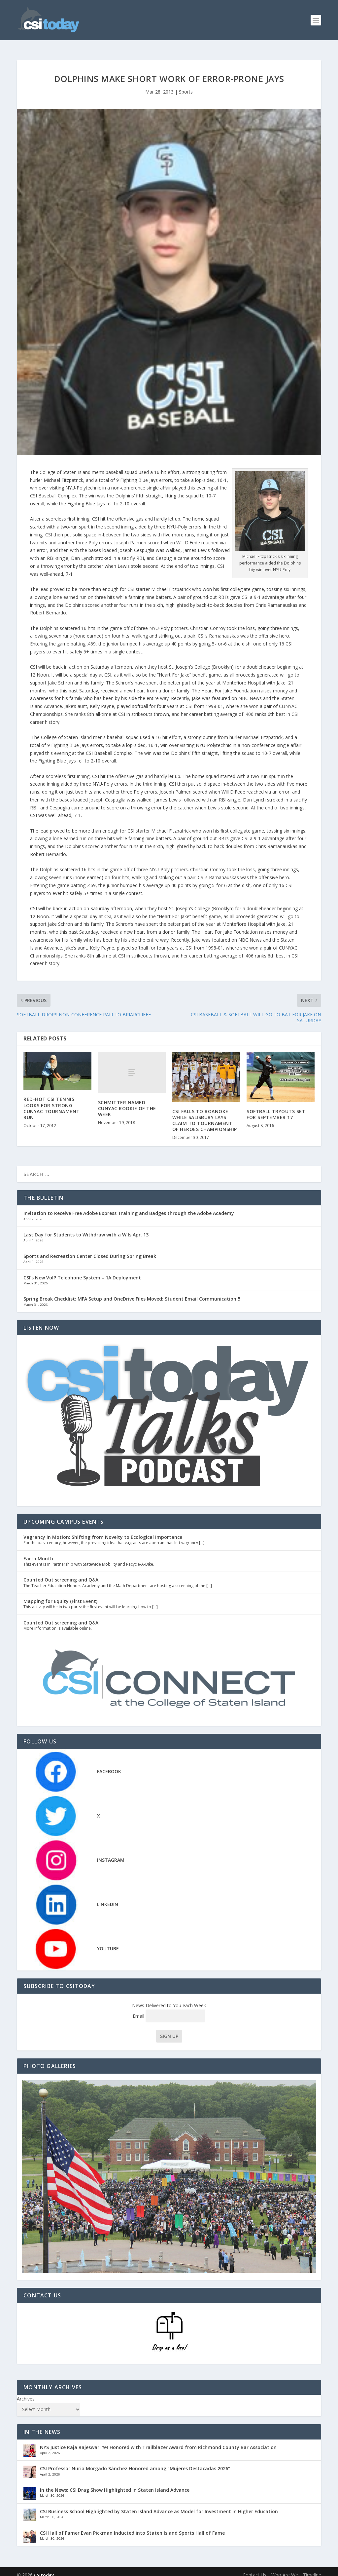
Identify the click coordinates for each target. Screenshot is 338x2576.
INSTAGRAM (110, 1853)
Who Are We (284, 2568)
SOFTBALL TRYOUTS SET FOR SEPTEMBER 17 (276, 1108)
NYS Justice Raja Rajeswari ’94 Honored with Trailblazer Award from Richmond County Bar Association (158, 2441)
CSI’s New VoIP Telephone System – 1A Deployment (82, 1271)
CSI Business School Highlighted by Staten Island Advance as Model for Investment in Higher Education (159, 2505)
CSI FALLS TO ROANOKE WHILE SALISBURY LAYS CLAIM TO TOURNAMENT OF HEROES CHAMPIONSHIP (204, 1114)
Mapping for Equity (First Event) (60, 1594)
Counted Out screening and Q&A (60, 1573)
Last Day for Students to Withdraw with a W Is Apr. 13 (86, 1228)
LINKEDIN (107, 1897)
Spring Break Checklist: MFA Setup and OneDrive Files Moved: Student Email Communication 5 (131, 1292)
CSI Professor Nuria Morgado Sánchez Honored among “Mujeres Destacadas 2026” (135, 2462)
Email (169, 2009)
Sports (186, 85)
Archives (26, 2392)
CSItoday (44, 2568)
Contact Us (254, 2568)
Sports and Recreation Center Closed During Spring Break (89, 1249)
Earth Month (38, 1552)
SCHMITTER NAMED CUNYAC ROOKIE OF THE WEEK (127, 1102)
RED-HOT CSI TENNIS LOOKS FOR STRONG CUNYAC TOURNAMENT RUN (51, 1101)
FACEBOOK (109, 1764)
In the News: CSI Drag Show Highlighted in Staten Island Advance (114, 2483)
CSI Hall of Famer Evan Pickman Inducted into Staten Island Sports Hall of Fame (132, 2526)
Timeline (312, 2568)
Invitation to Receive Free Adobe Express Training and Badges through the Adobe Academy (128, 1206)
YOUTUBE (108, 1942)
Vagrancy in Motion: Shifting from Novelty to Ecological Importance (102, 1530)
